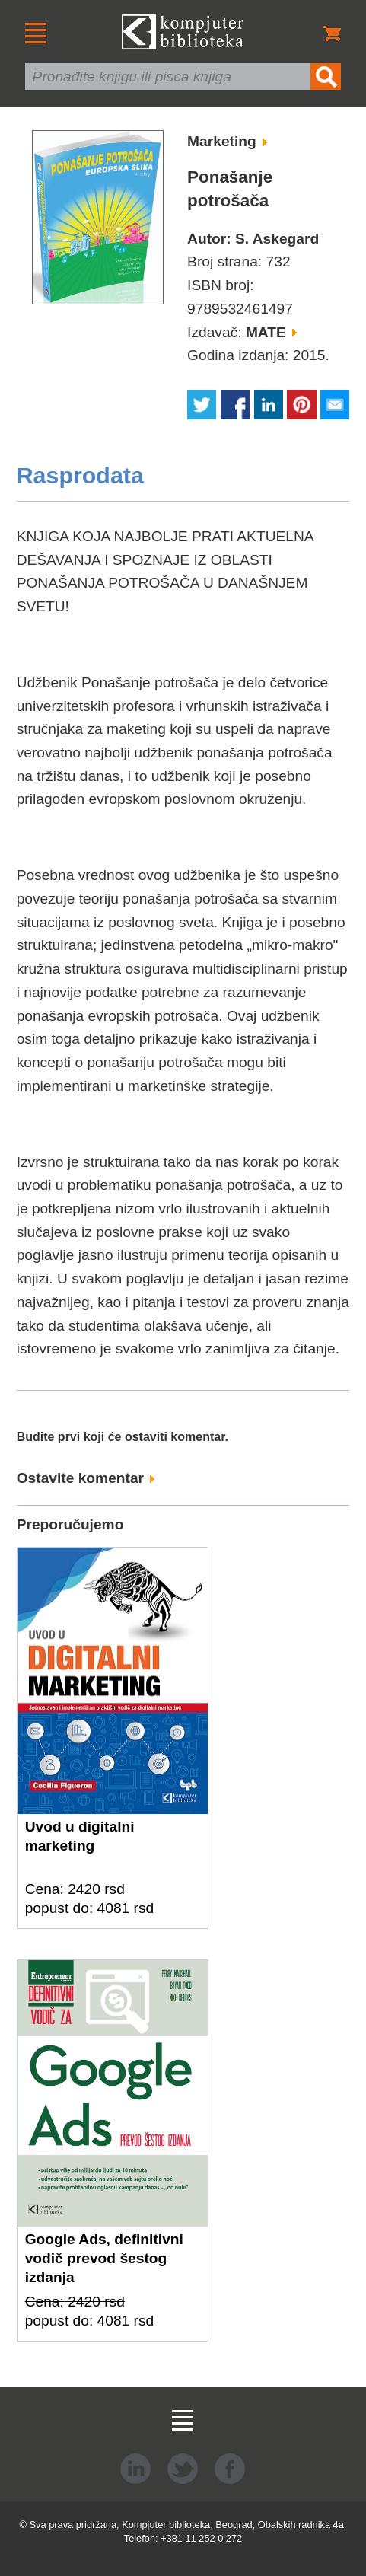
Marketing (227, 141)
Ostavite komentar (86, 1478)
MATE (271, 332)
